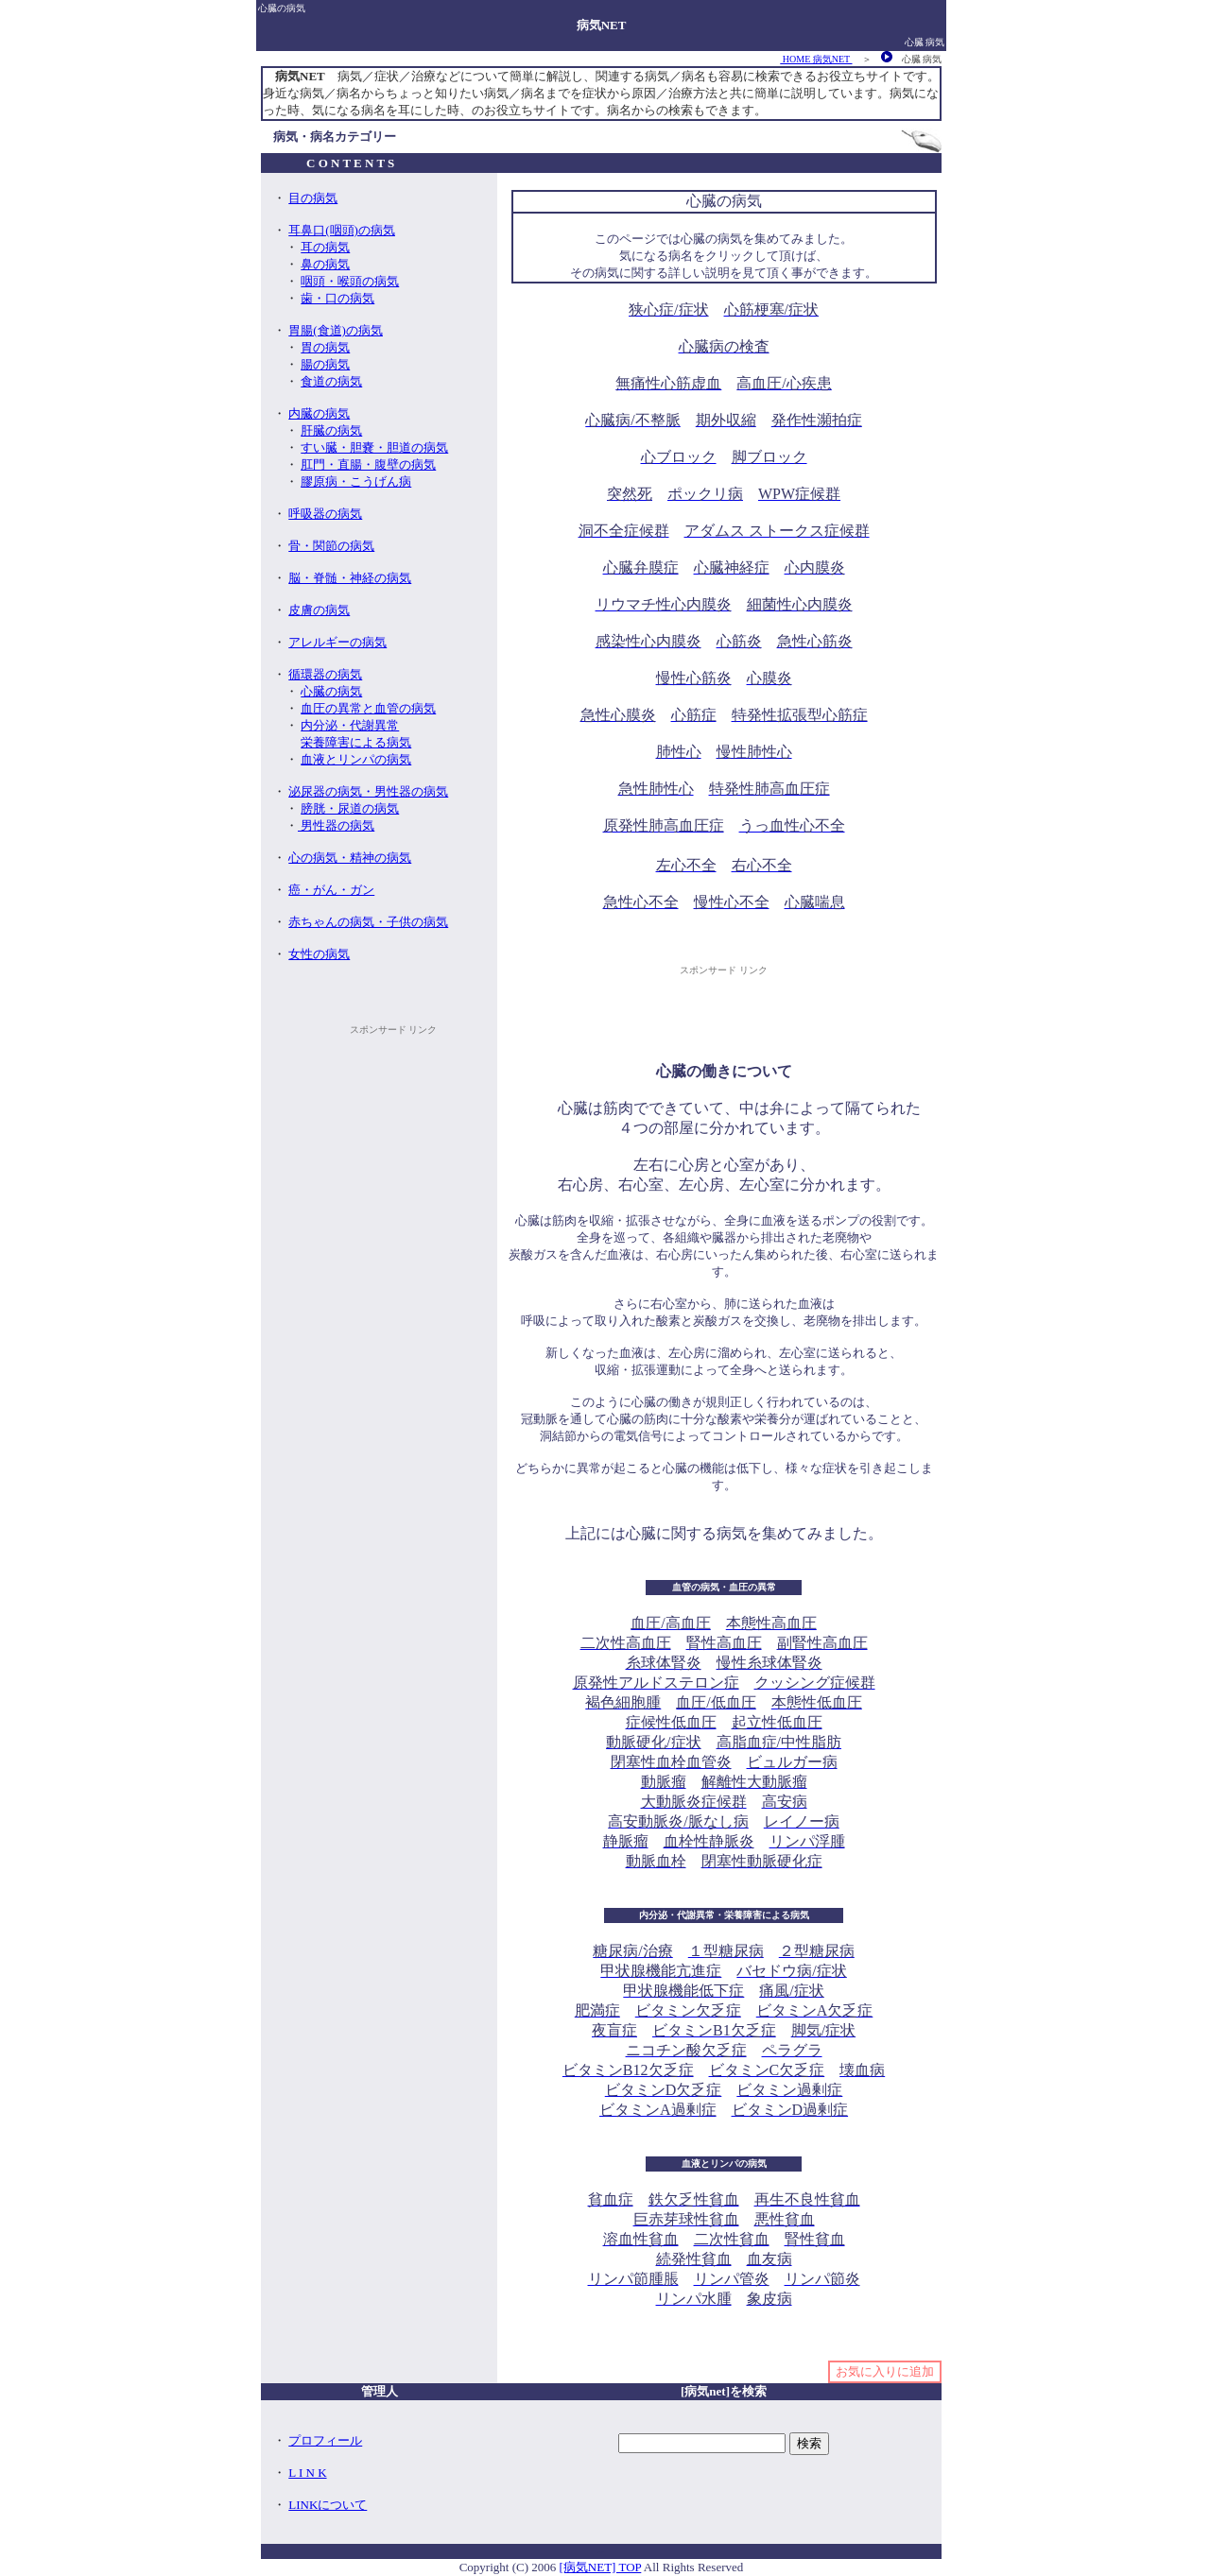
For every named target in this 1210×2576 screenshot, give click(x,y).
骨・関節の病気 (331, 546)
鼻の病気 (325, 264)
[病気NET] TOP (601, 2567)
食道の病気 (331, 381)
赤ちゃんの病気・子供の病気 (368, 922)
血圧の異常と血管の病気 (368, 708)
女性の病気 (319, 954)
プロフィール (325, 2440)
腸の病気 (325, 364)
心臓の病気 (331, 691)
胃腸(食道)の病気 (335, 330)
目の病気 (312, 198)
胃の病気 (325, 347)
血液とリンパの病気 (356, 759)
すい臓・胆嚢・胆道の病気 (374, 447)
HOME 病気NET (816, 59)
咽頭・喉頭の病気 (350, 281)
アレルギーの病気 (337, 642)
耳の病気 (325, 247)
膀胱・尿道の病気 (350, 808)
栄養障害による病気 (356, 742)
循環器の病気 (325, 674)
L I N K (307, 2472)
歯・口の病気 (337, 298)
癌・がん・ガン (331, 890)
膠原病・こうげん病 (356, 481)
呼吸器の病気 (325, 514)
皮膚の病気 (319, 610)
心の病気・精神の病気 (349, 857)
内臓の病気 (319, 413)
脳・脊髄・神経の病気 (349, 578)
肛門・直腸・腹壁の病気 (368, 464)
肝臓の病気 (331, 430)
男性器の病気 (336, 825)
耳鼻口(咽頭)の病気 (341, 230)
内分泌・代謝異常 (350, 725)
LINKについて (327, 2505)
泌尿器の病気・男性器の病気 (368, 791)
